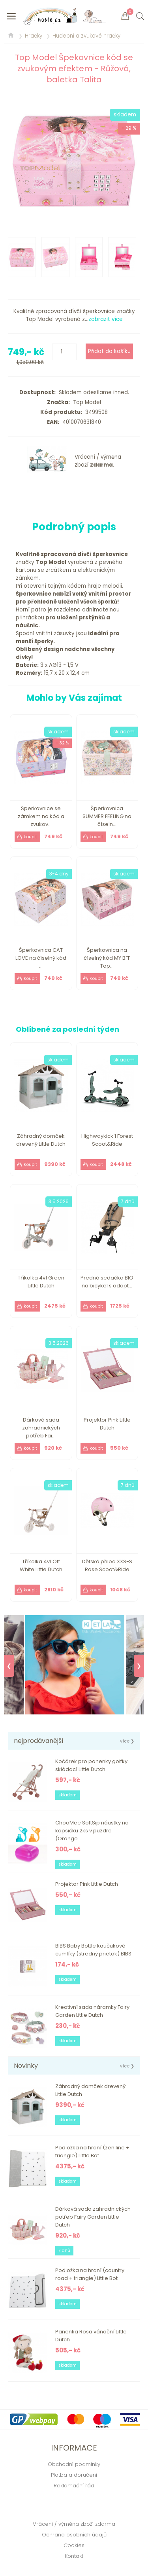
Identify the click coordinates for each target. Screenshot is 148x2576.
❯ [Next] (139, 1666)
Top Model (85, 402)
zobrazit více (105, 319)
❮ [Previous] (9, 1666)
